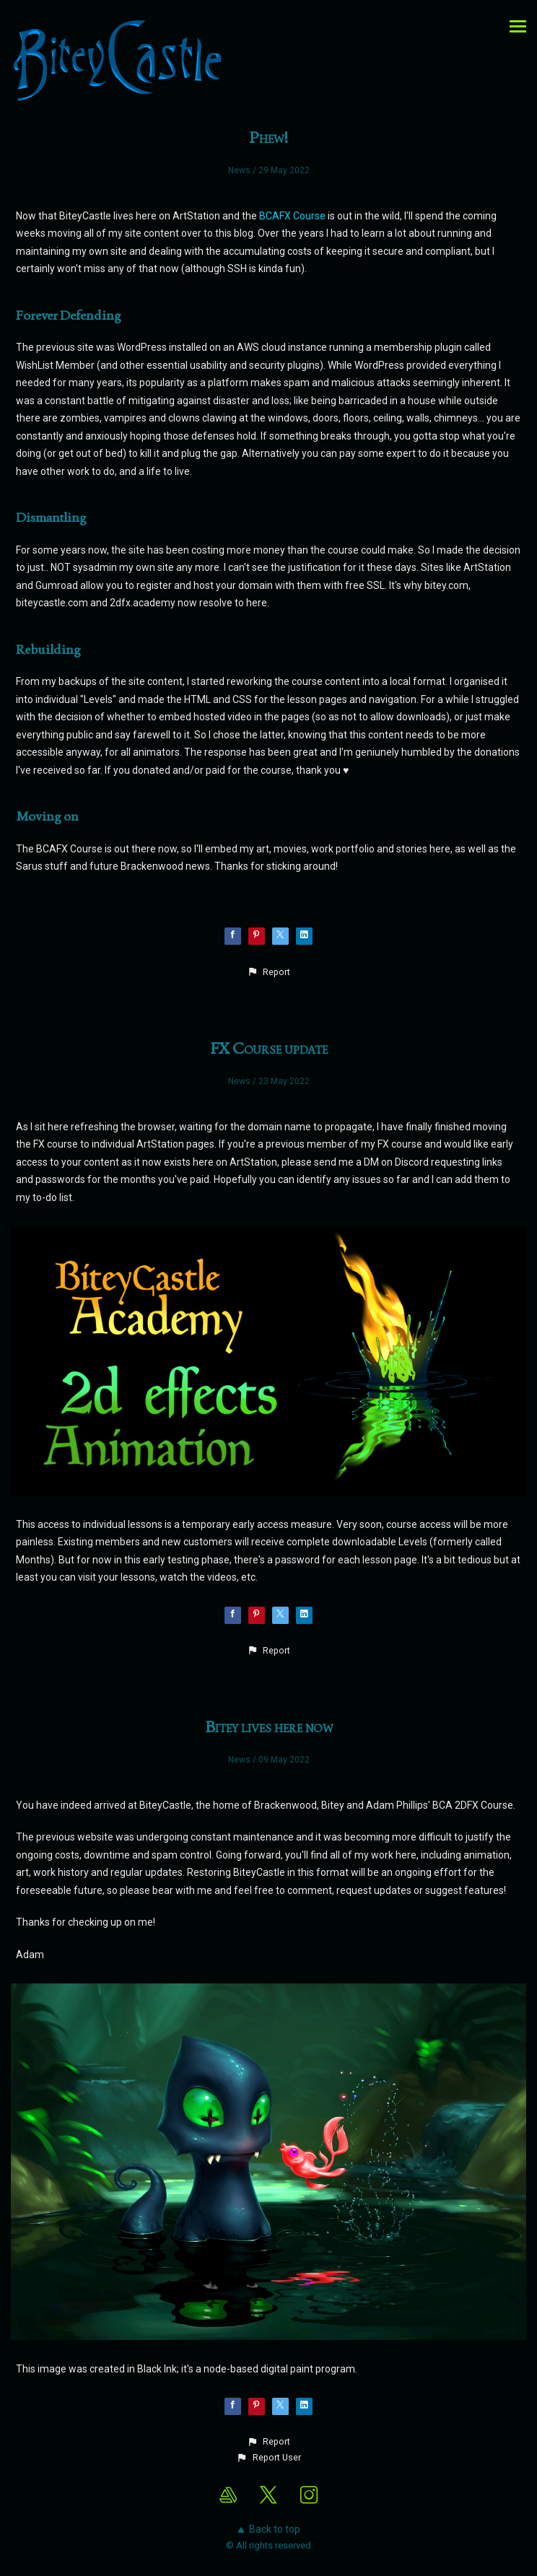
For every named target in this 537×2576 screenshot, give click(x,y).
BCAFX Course (292, 216)
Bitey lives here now (269, 1726)
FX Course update (269, 1048)
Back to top (268, 2529)
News (239, 170)
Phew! (269, 137)
